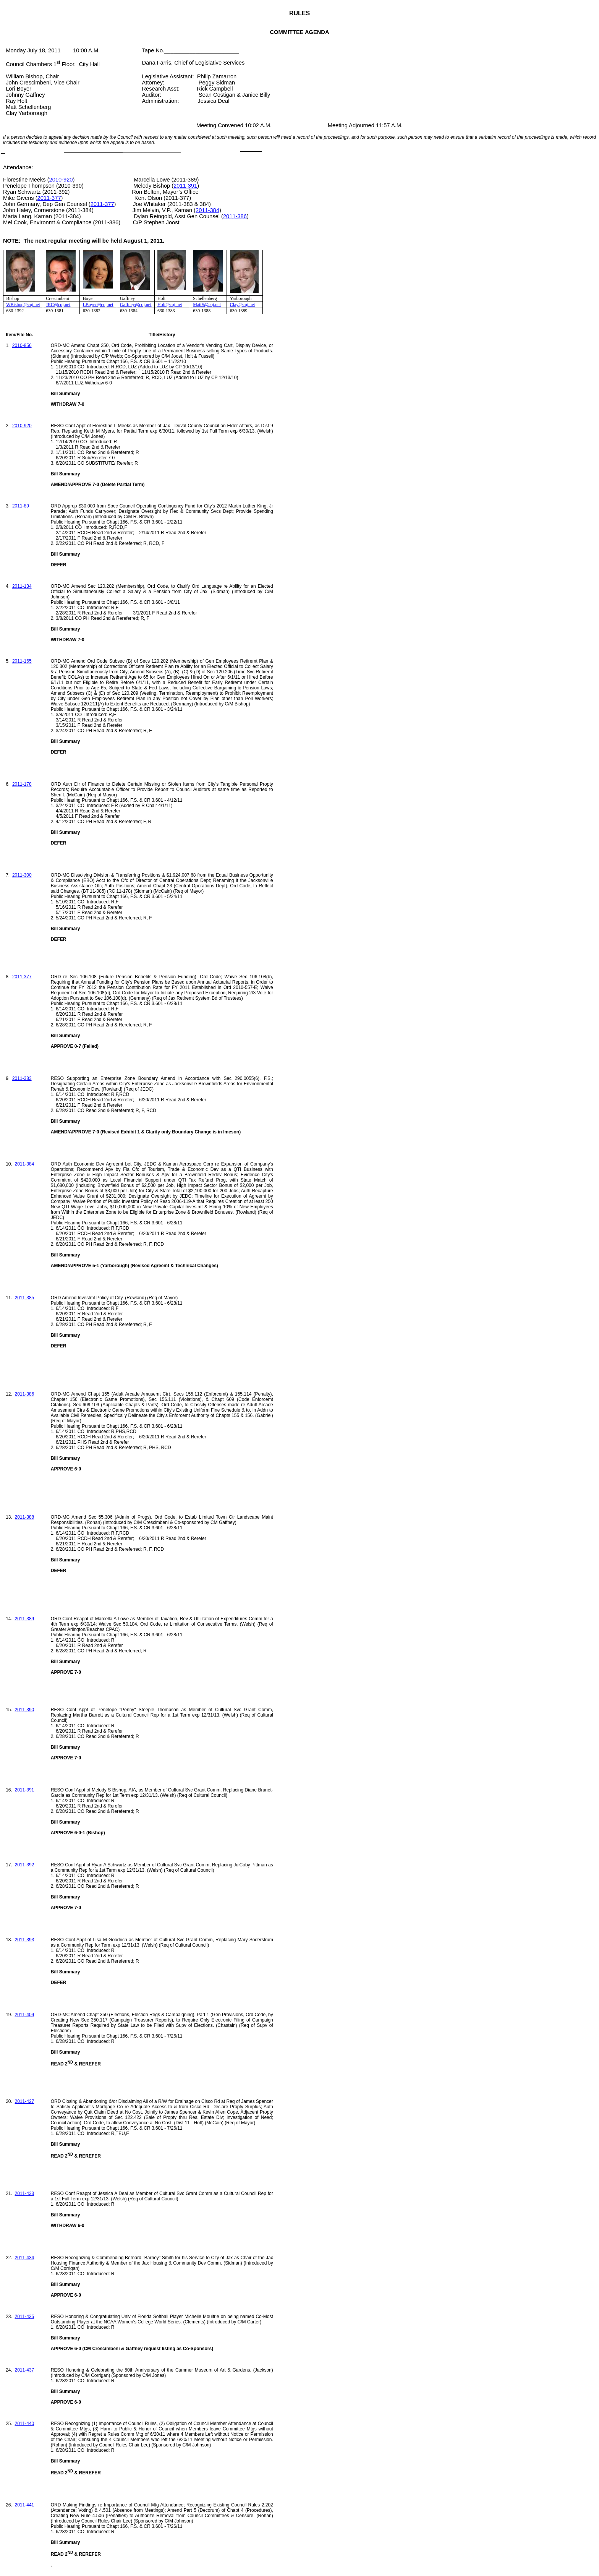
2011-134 (22, 586)
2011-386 (235, 216)
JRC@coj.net (58, 304)
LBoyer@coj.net (98, 304)
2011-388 (24, 1517)
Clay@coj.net (242, 304)
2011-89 (20, 506)
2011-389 (24, 1618)
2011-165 (22, 661)
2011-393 (24, 1939)
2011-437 (24, 2370)
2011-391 (185, 186)
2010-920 (61, 180)
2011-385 (24, 1297)
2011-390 (24, 1709)
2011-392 (24, 1865)
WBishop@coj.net (23, 304)
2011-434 (24, 2257)
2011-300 (22, 875)
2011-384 (207, 210)
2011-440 (24, 2423)
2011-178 (22, 784)
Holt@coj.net (169, 304)
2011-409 (24, 2014)
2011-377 (49, 198)
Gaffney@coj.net (135, 304)
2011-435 (24, 2316)
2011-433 (24, 2193)
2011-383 (22, 1078)
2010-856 (22, 345)
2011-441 (24, 2505)
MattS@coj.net (207, 304)
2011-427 (24, 2101)
